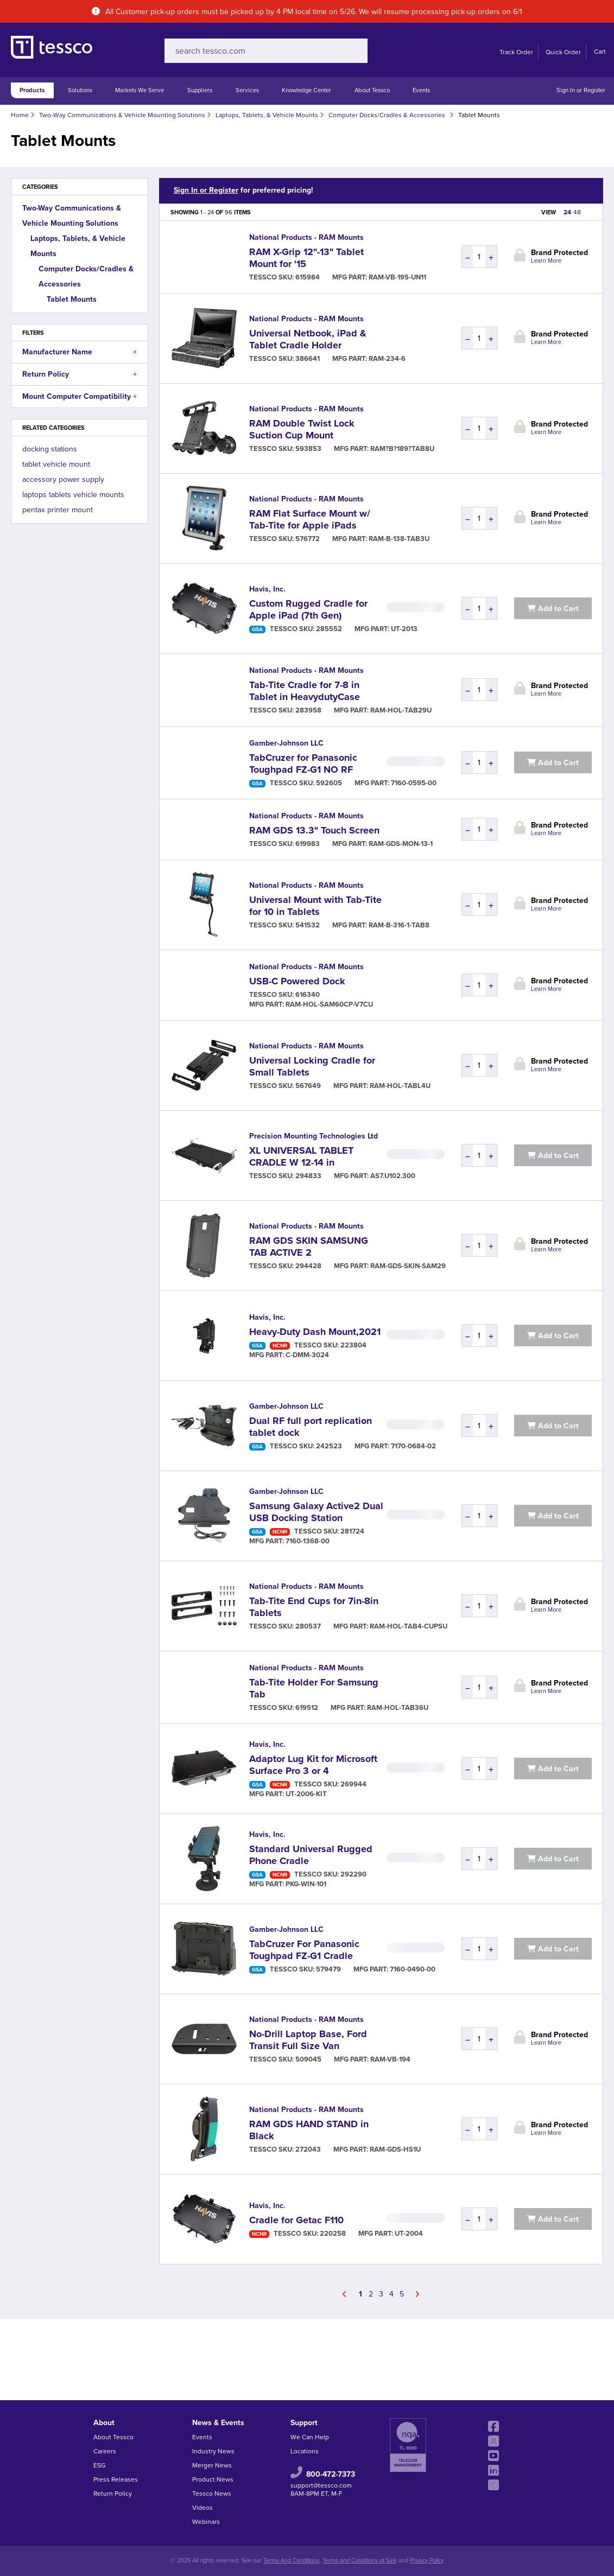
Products (32, 90)
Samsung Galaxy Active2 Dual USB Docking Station (316, 1512)
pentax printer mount (57, 509)
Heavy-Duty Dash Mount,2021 (315, 1332)
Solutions (80, 90)
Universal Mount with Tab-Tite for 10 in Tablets (315, 906)
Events (421, 90)
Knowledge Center (306, 90)
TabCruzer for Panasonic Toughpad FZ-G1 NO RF (303, 763)
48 (577, 212)
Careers (104, 2451)
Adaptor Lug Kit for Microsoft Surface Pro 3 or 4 (313, 1765)
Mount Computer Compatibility (79, 397)
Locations (304, 2451)
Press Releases (115, 2479)
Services (247, 90)
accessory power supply (63, 479)
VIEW (548, 212)
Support (304, 2422)
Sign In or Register (580, 90)
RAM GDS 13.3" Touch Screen (314, 830)
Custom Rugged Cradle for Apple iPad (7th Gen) (308, 609)
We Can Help (309, 2437)
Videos (202, 2507)
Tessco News (211, 2493)
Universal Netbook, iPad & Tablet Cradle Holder (307, 339)
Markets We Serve (139, 90)
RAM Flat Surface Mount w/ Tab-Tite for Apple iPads (309, 519)
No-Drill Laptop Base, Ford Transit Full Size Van (308, 2040)
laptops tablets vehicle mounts (73, 494)
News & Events (218, 2422)
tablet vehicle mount (56, 464)
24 (567, 212)
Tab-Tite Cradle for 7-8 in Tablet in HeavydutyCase (304, 691)
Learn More (546, 260)
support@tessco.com (321, 2485)
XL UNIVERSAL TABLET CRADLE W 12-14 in (301, 1156)
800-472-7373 (330, 2474)
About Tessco (372, 90)
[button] (135, 352)
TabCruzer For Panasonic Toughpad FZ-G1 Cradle (304, 1950)
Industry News (213, 2451)
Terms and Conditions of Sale (359, 2560)
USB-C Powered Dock (297, 981)
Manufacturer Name (79, 352)
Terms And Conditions (291, 2560)
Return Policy (79, 374)
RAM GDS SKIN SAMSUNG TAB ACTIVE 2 (308, 1246)
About (104, 2422)
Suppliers (199, 90)
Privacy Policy (427, 2560)
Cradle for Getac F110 (296, 2220)
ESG (99, 2465)
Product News (212, 2479)
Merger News (212, 2465)
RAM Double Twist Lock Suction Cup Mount (302, 429)
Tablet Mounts (72, 299)
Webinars (206, 2522)
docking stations (49, 449)
